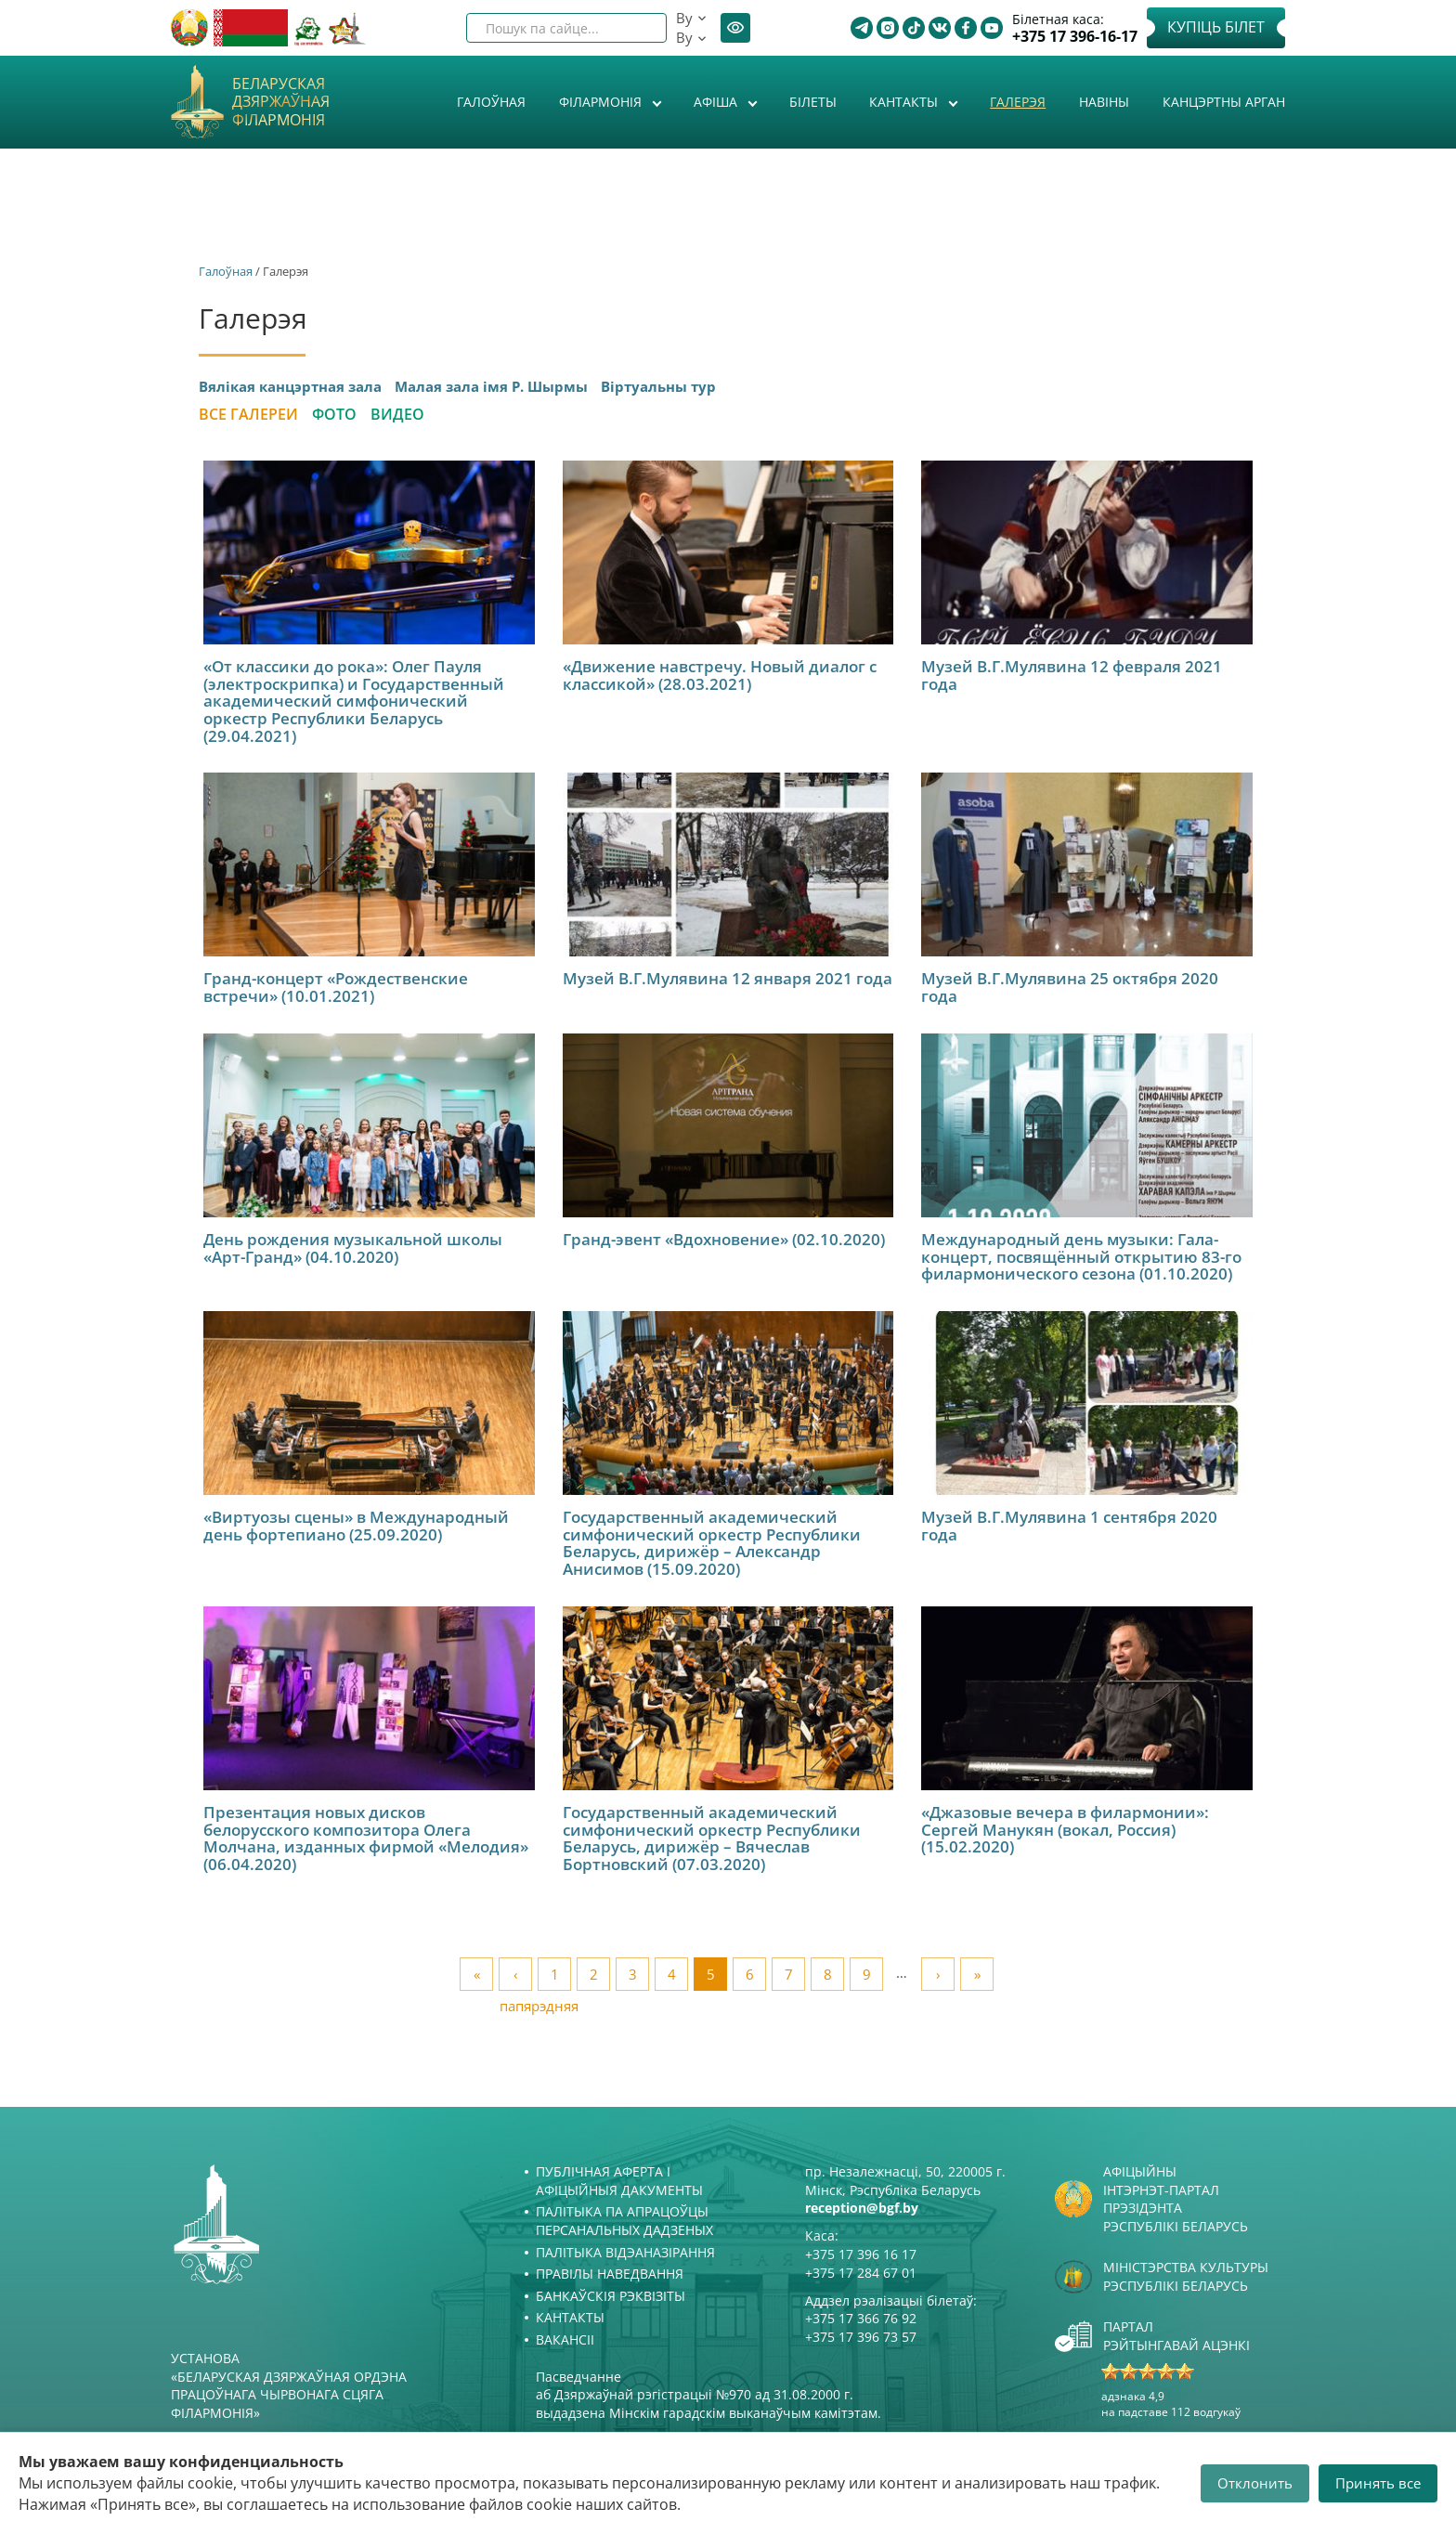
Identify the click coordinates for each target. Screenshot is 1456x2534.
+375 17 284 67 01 (860, 2272)
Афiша (717, 101)
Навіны (1104, 101)
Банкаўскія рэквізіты (610, 2296)
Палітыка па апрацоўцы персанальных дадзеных (624, 2221)
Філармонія (602, 101)
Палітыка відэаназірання (625, 2252)
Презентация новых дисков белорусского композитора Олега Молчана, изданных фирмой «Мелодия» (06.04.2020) (365, 1838)
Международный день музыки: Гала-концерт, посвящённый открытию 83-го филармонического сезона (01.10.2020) (1081, 1256)
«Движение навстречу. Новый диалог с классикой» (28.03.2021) (720, 675)
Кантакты (905, 101)
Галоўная (491, 101)
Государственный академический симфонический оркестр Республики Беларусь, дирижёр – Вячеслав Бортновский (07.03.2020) (712, 1838)
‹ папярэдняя (516, 1978)
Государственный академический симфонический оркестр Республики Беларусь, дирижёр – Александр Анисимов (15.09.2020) (712, 1542)
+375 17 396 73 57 (860, 2337)
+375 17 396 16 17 (860, 2254)
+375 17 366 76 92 (860, 2318)
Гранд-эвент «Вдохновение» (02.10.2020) (724, 1239)
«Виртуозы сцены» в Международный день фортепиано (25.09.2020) (356, 1525)
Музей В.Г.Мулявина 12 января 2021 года (727, 978)
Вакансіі (565, 2339)
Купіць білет (1216, 27)
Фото (334, 414)
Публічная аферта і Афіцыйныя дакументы (619, 2181)
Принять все (1378, 2483)
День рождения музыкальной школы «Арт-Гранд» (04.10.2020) (352, 1247)
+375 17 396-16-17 (1075, 36)
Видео (397, 414)
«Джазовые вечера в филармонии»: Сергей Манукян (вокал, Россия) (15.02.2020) (1065, 1829)
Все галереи (248, 414)
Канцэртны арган (1224, 101)
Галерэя (1018, 101)
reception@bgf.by (861, 2207)
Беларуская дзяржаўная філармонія (281, 102)
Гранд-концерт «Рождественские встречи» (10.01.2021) (335, 987)
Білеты (813, 101)
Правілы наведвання (609, 2273)
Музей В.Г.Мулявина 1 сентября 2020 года (1069, 1525)
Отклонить (1255, 2483)
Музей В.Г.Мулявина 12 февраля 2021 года (1071, 675)
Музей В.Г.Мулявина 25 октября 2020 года (1069, 987)
